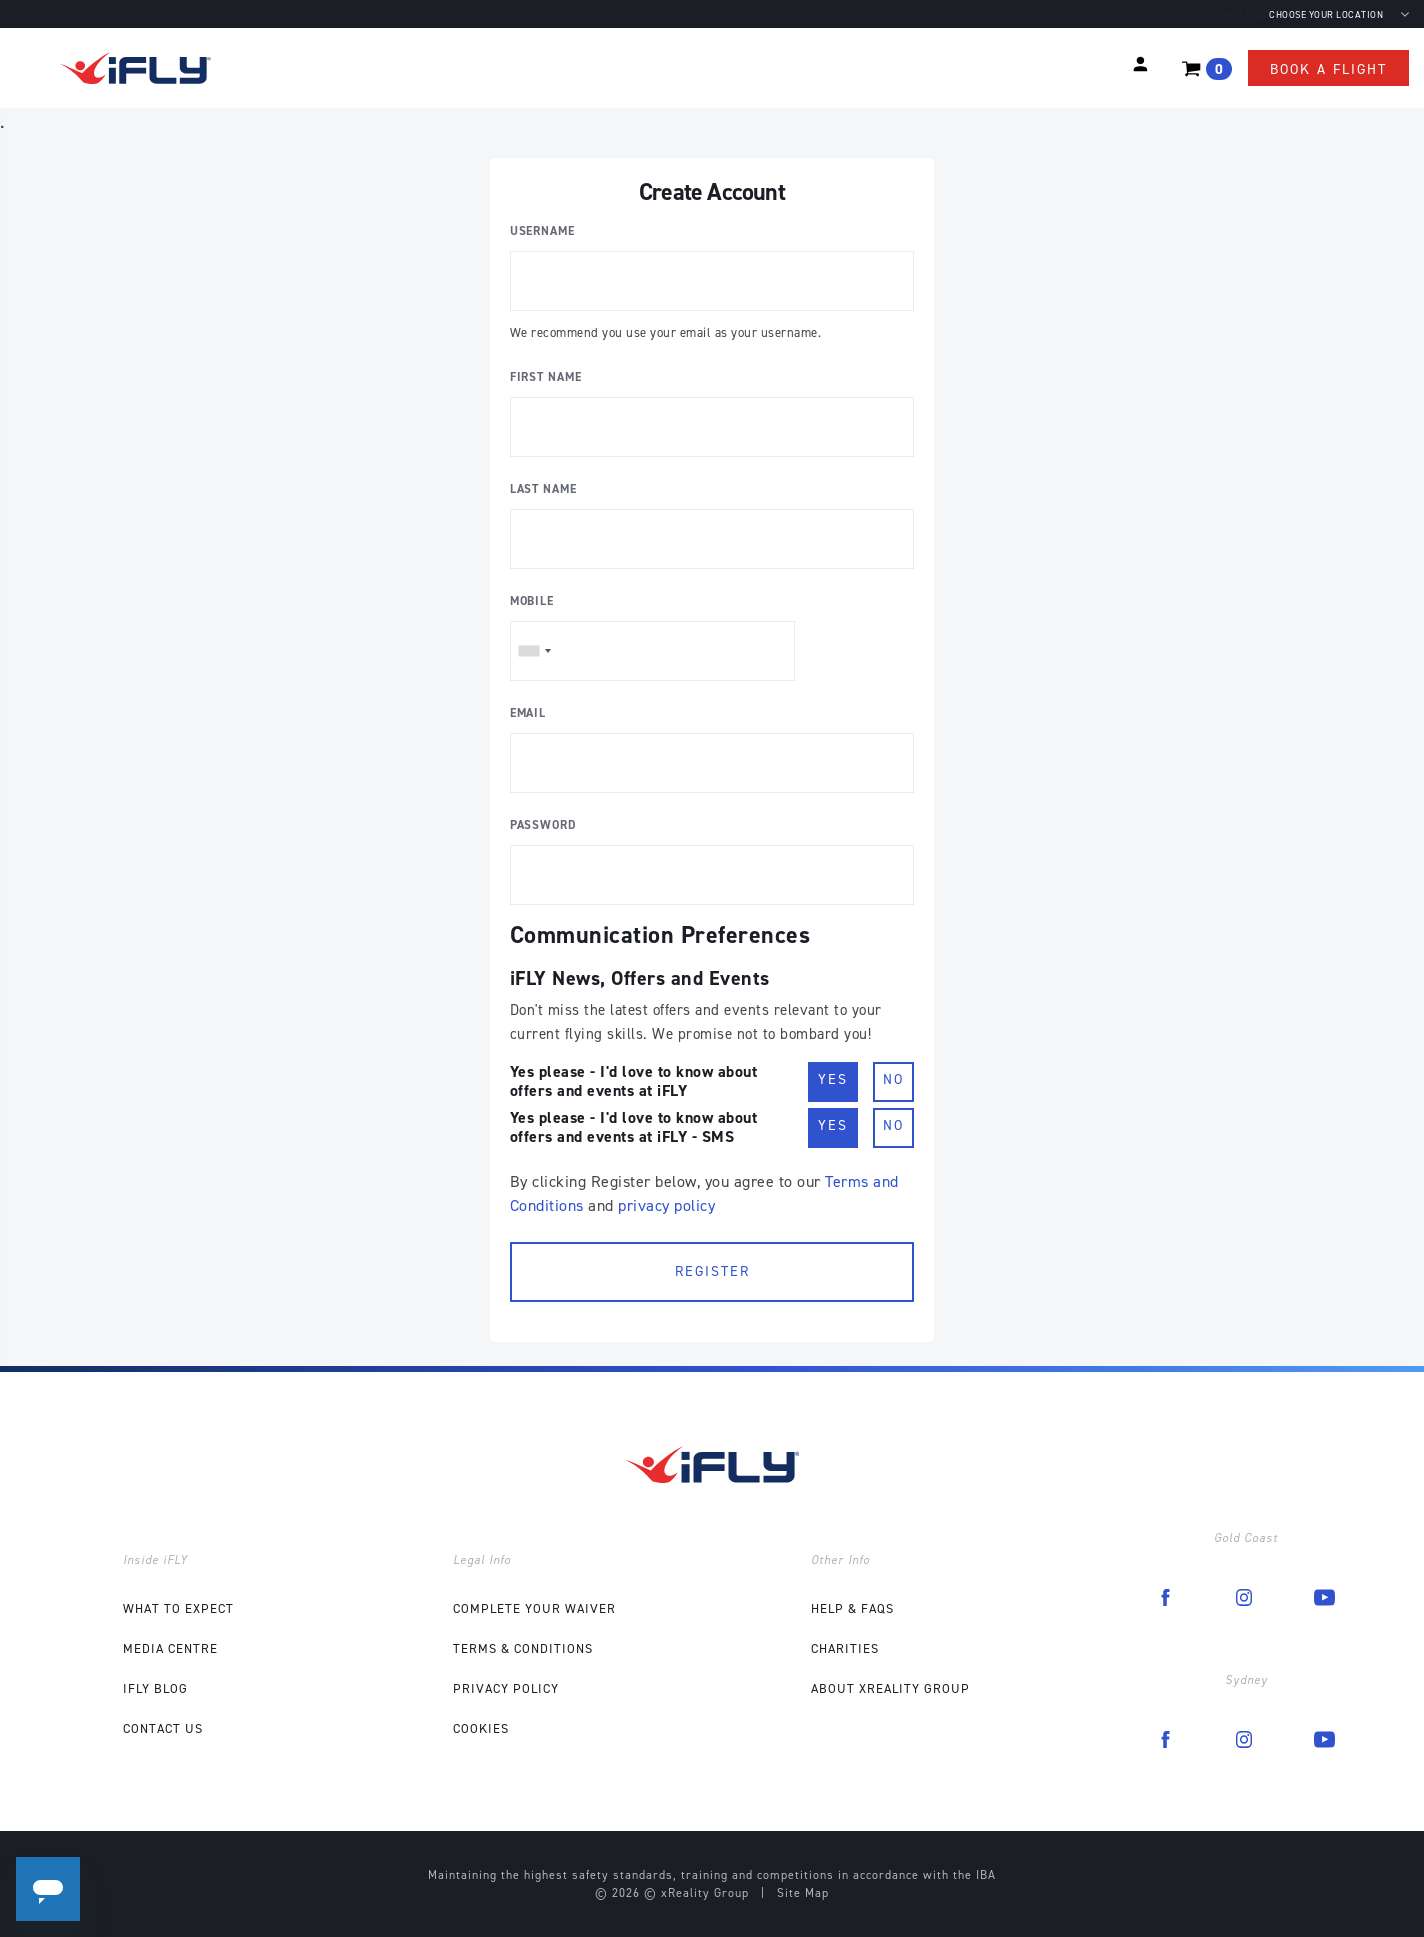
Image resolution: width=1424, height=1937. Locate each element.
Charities (845, 1648)
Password (543, 825)
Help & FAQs (852, 1608)
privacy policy (666, 1205)
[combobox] (534, 651)
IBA (986, 1875)
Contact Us (163, 1728)
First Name (546, 377)
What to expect (178, 1608)
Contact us (1238, 14)
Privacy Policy (506, 1688)
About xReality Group (890, 1688)
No (893, 1078)
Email (528, 713)
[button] (1140, 64)
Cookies (481, 1728)
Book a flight (1328, 69)
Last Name (543, 489)
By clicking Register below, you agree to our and (704, 1193)
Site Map (803, 1893)
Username (542, 231)
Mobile (532, 601)
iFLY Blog (155, 1688)
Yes (833, 1078)
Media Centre (170, 1648)
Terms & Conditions (523, 1648)
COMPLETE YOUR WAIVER (534, 1608)
